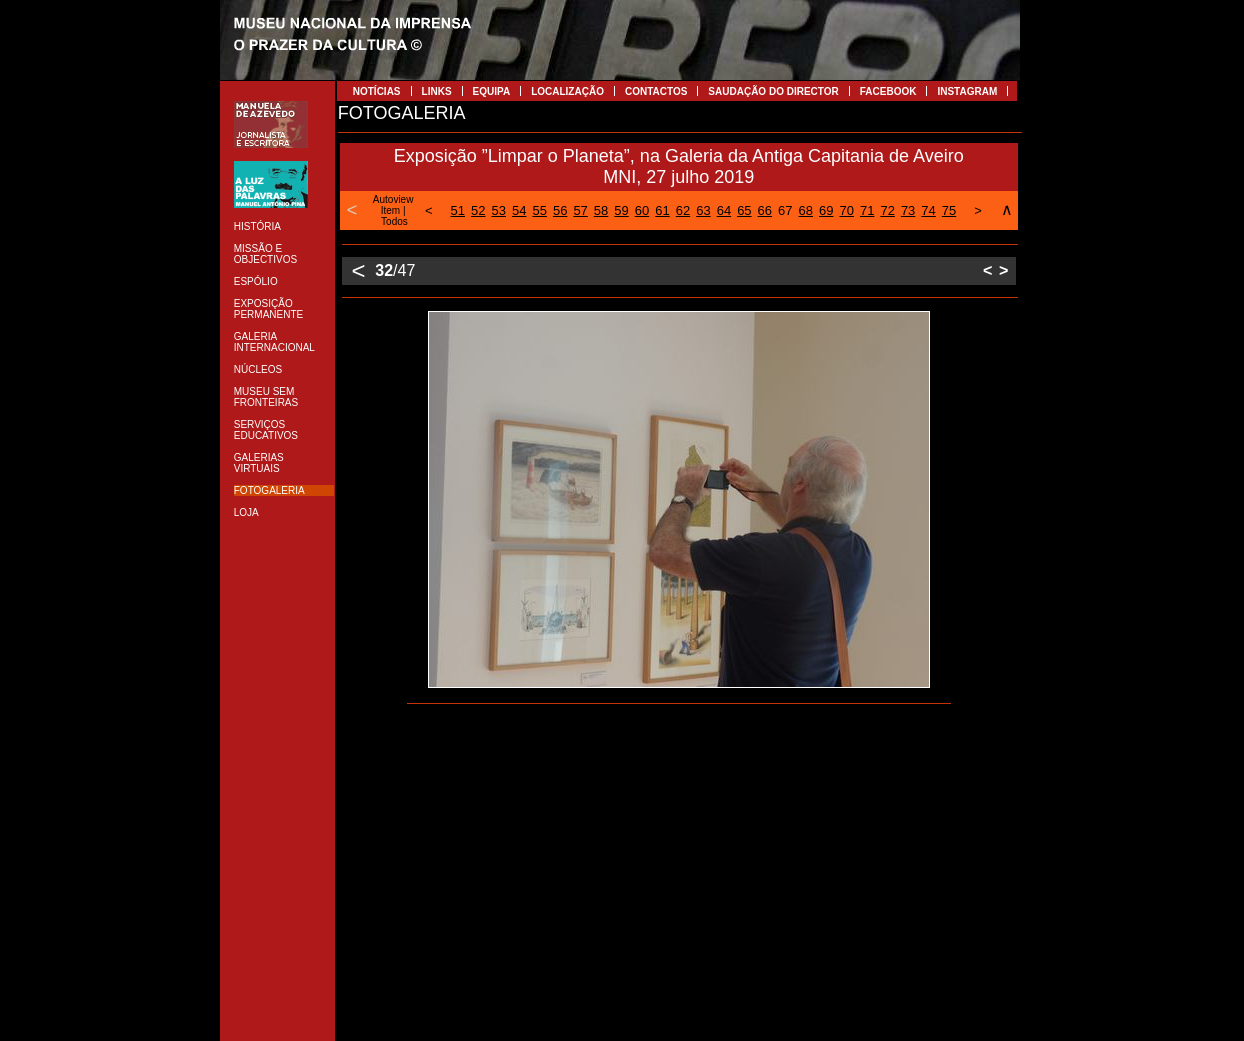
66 (765, 210)
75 (949, 210)
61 (662, 210)
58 (601, 210)
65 (744, 210)
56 (560, 210)
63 (703, 210)
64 (724, 210)
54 (519, 210)
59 (621, 210)
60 (642, 210)
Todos (394, 221)
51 (458, 210)
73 (908, 210)
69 (826, 210)
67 (785, 210)
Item (390, 210)
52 (478, 210)
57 (580, 210)
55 (539, 210)
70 (846, 210)
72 (887, 210)
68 (806, 210)
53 (499, 210)
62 (683, 210)
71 (867, 210)
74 (928, 210)
